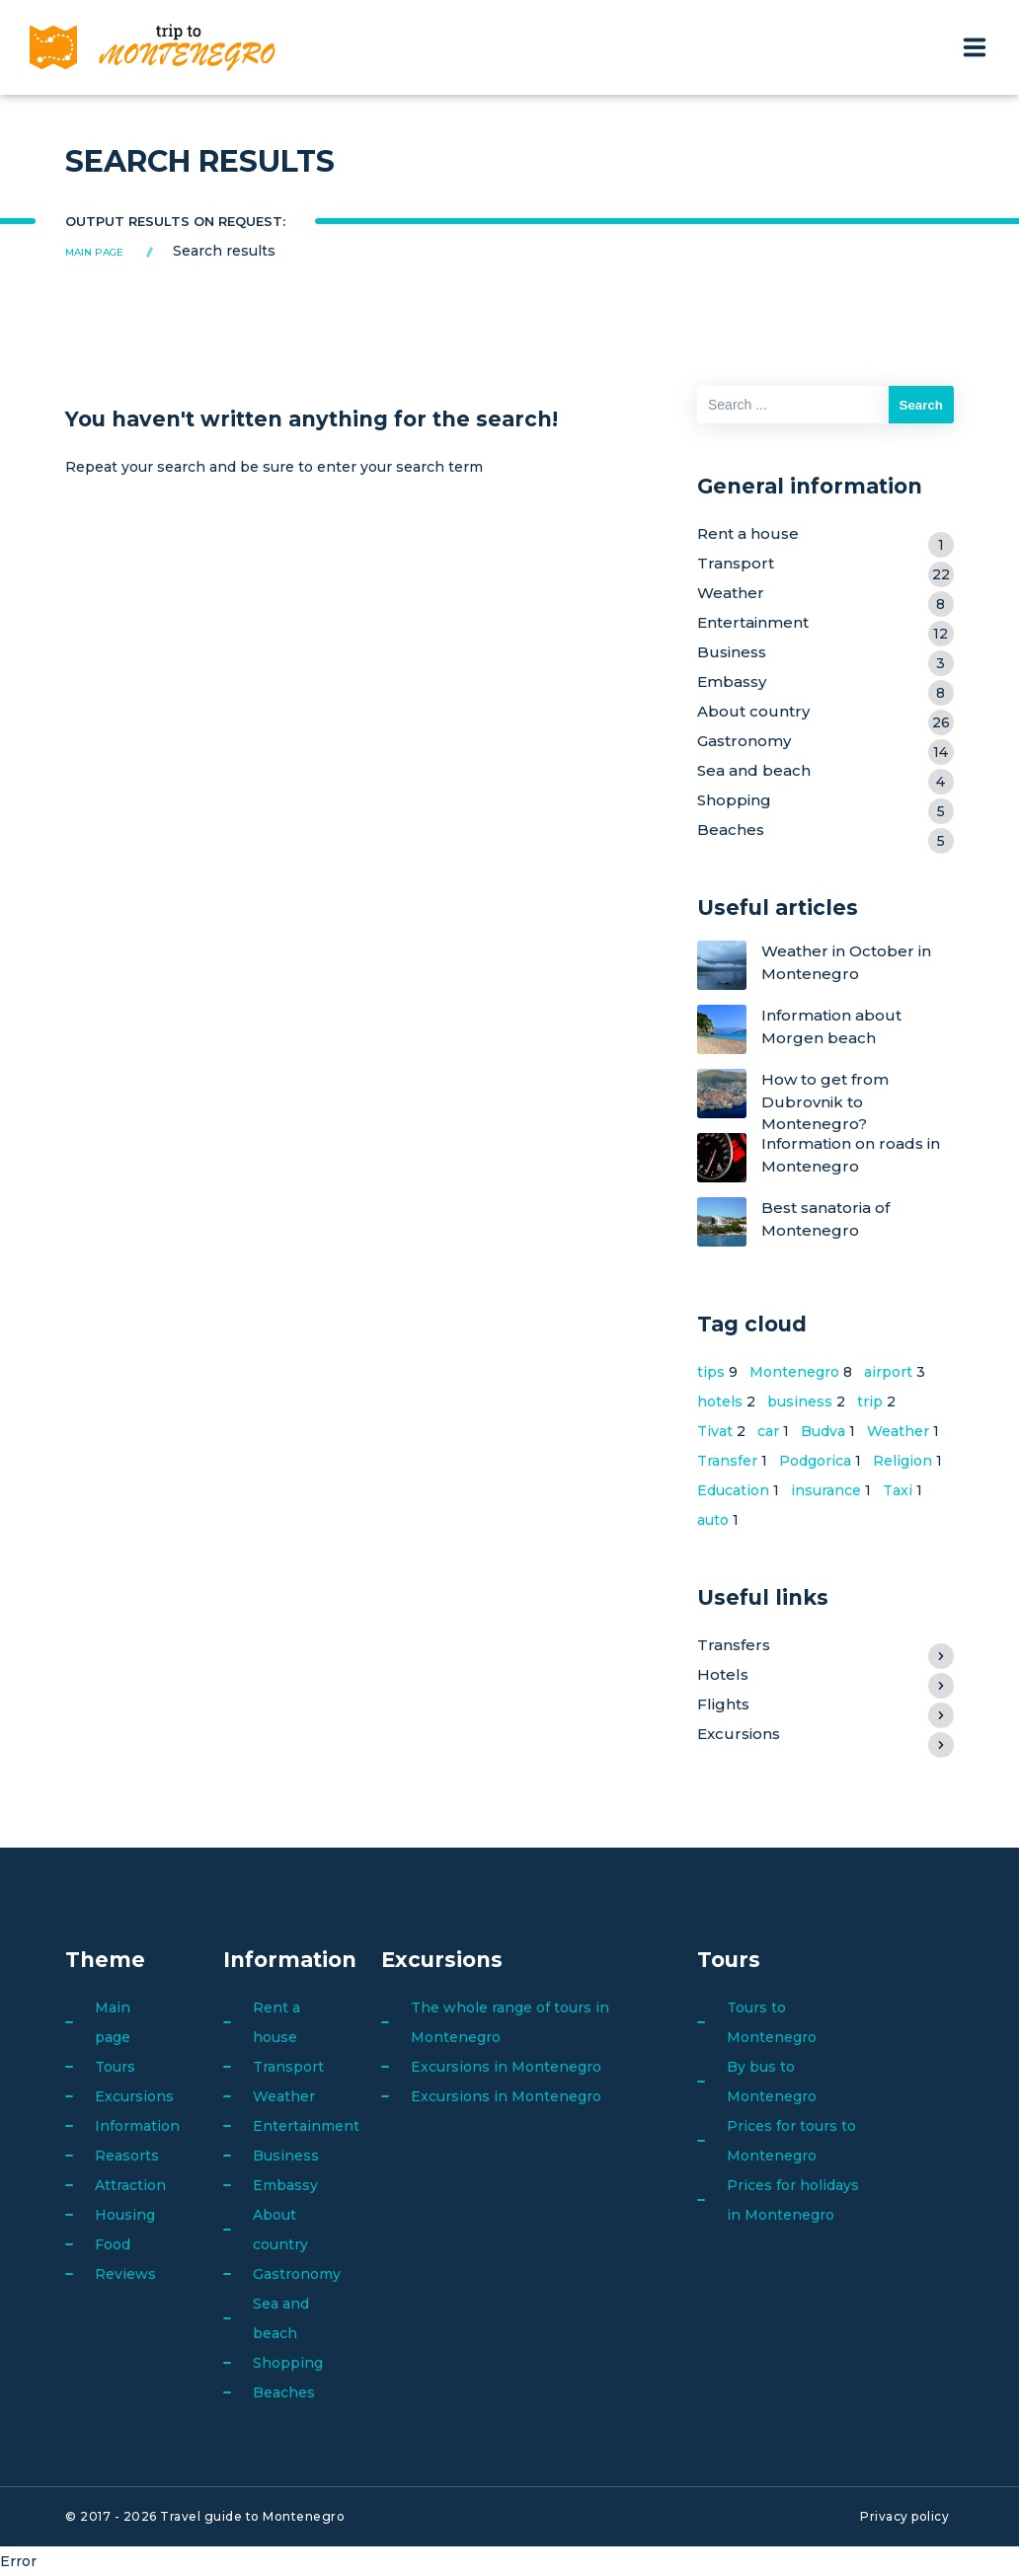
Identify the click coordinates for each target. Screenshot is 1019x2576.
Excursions (825, 1736)
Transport (825, 566)
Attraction (130, 2185)
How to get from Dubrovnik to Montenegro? (825, 1101)
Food (112, 2244)
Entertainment (825, 625)
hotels (720, 1401)
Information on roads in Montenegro (850, 1155)
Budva (823, 1431)
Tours (115, 2067)
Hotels (825, 1677)
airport (888, 1372)
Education (733, 1490)
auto (713, 1520)
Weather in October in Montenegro (846, 963)
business (799, 1401)
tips (711, 1372)
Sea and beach (825, 773)
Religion (902, 1461)
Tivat (715, 1431)
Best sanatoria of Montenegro (825, 1219)
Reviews (125, 2274)
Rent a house (825, 536)
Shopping (825, 803)
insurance (826, 1490)
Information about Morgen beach (831, 1027)
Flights (825, 1707)
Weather (825, 595)
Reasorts (127, 2155)
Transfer (727, 1461)
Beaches (825, 832)
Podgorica (815, 1461)
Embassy (825, 684)
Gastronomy (825, 743)
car (768, 1431)
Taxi (897, 1490)
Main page (94, 252)
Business (825, 655)
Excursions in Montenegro (506, 2067)
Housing (125, 2215)
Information (137, 2126)
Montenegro (794, 1372)
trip (870, 1401)
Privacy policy (904, 2516)
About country (825, 714)
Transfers (825, 1647)
